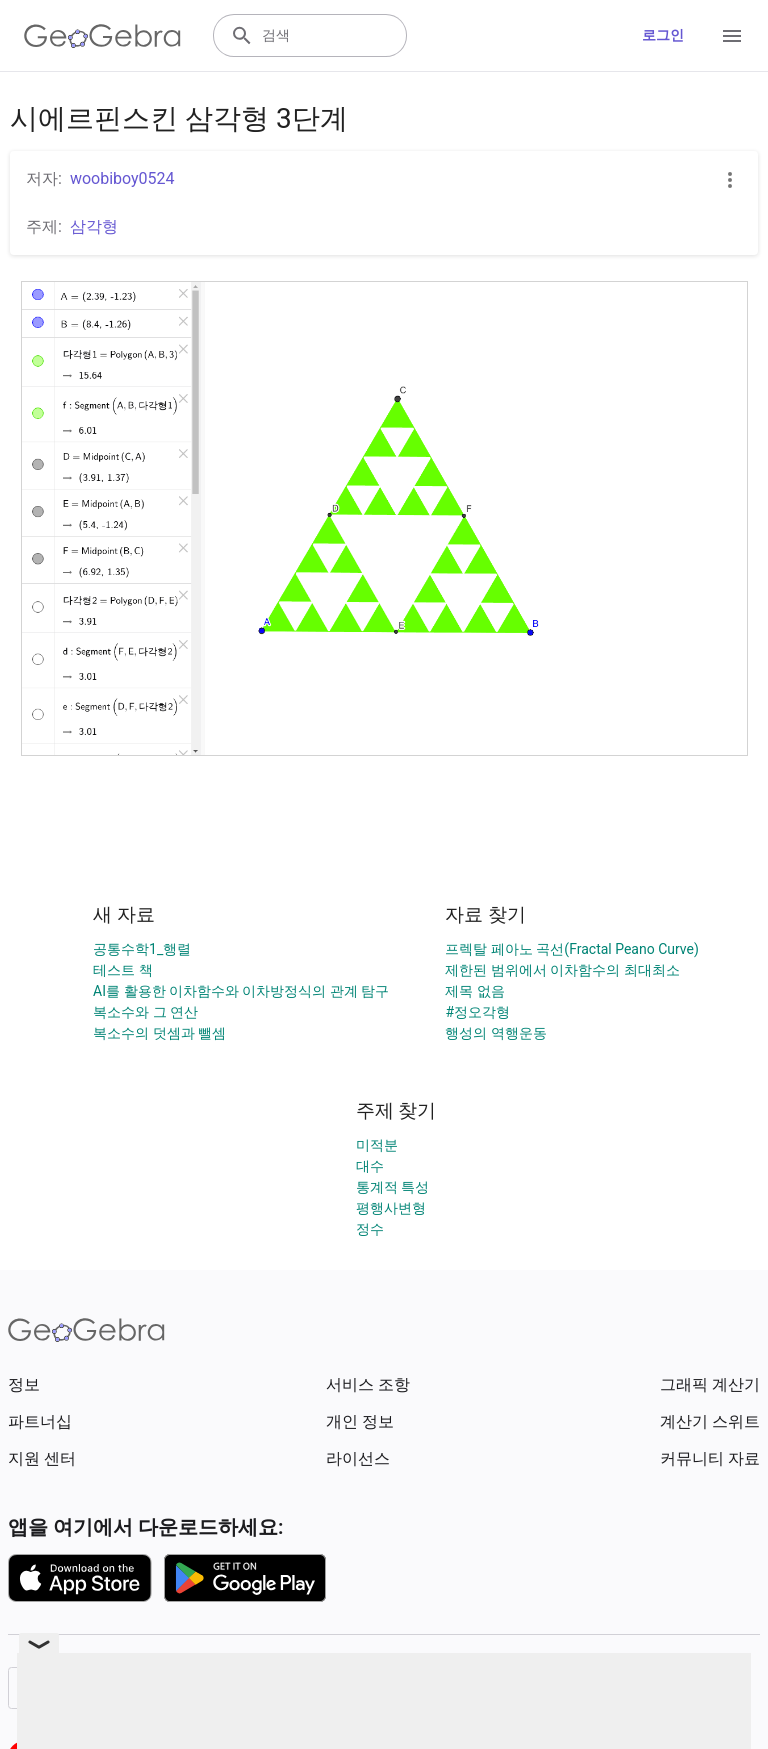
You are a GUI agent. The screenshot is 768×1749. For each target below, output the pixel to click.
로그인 (663, 35)
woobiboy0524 (122, 178)
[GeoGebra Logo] (102, 36)
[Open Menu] (732, 36)
